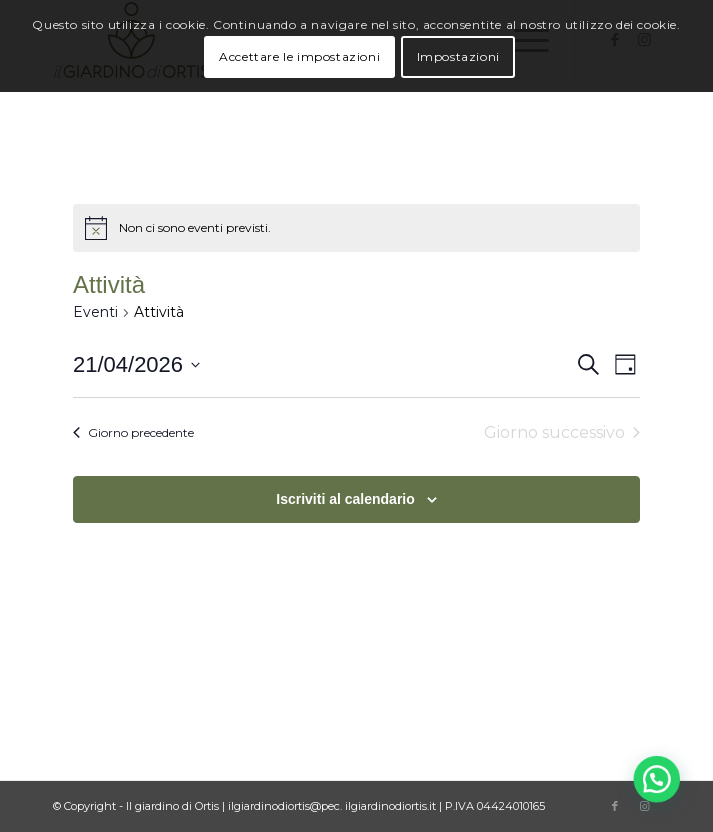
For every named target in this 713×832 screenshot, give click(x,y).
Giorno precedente (133, 432)
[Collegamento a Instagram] (645, 806)
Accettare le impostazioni (299, 56)
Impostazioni (458, 56)
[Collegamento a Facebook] (615, 806)
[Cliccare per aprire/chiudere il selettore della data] (136, 364)
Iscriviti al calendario (345, 499)
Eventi (95, 312)
